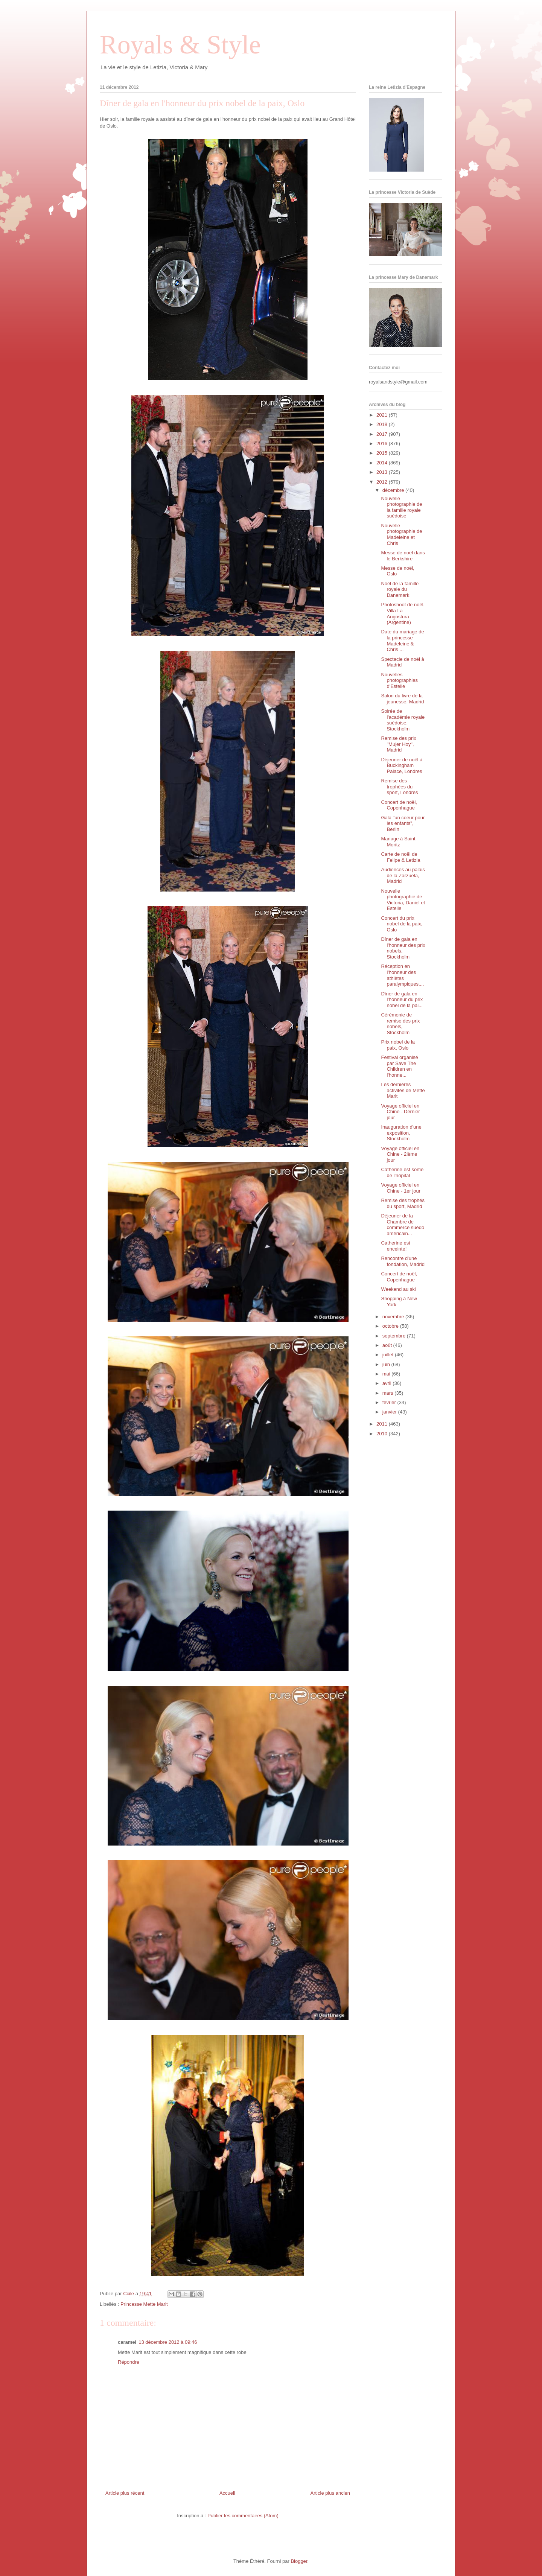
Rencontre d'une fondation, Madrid (402, 1261)
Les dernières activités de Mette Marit (403, 1090)
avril (387, 1383)
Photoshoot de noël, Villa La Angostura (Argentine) (403, 613)
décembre (393, 490)
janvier (390, 1412)
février (389, 1402)
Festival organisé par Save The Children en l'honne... (399, 1066)
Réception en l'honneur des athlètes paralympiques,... (402, 975)
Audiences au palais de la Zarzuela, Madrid (403, 875)
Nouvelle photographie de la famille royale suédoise (401, 507)
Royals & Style (180, 44)
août (387, 1345)
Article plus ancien (330, 2493)
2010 (382, 1433)
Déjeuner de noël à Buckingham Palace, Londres (401, 765)
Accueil (227, 2493)
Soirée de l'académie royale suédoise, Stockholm (403, 720)
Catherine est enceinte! (395, 1246)
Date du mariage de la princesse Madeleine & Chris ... (402, 640)
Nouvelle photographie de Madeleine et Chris (401, 534)
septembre (394, 1336)
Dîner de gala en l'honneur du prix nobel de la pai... (402, 999)
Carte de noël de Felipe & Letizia (400, 857)
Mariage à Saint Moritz (398, 842)
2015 (382, 453)
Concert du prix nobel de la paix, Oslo (401, 924)
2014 (382, 463)
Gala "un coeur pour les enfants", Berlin (403, 823)
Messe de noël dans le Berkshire (403, 555)
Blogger (299, 2561)
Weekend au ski (398, 1289)
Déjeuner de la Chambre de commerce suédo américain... (402, 1224)
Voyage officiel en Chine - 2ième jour (400, 1154)
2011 (382, 1424)
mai (387, 1374)
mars (388, 1393)
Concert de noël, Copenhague (399, 805)
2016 (382, 443)
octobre (391, 1326)
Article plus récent (124, 2493)
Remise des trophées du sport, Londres (399, 786)
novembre (393, 1316)
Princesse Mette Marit (144, 2304)
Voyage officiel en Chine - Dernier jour (400, 1111)
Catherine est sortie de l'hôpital (402, 1172)
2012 (382, 482)
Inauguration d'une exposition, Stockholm (401, 1132)
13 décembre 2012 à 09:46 (168, 2342)
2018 (382, 424)
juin (386, 1364)
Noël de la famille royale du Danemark (400, 589)
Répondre (128, 2362)
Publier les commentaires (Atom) (243, 2515)
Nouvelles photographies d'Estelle (399, 680)
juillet (388, 1354)
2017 (382, 434)
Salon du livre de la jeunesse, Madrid (402, 698)
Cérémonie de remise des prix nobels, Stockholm (400, 1023)
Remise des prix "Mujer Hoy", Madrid (398, 744)
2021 (382, 415)
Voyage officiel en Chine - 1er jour (400, 1188)
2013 (382, 472)
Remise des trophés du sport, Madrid (403, 1203)
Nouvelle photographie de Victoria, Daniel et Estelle (403, 899)
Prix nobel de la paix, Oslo (398, 1045)
